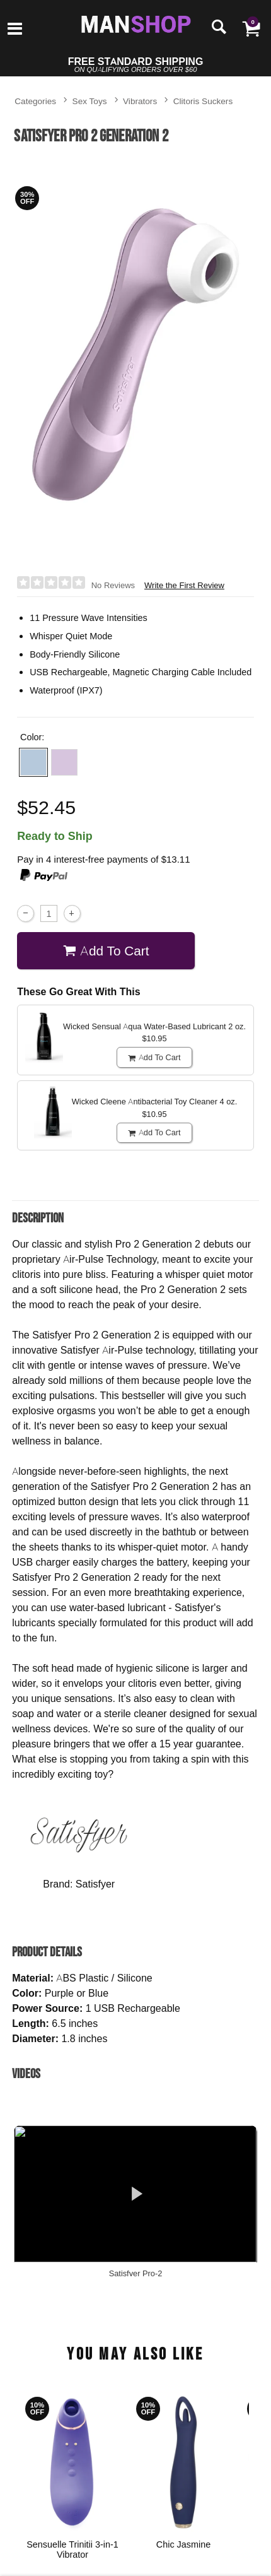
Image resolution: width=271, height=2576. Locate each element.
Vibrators (140, 100)
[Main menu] (14, 29)
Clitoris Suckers (203, 100)
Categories (35, 100)
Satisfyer (95, 1883)
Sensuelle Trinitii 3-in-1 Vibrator (72, 2549)
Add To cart (106, 950)
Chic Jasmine (183, 2544)
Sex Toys (89, 100)
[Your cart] (250, 28)
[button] (33, 762)
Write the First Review (184, 585)
